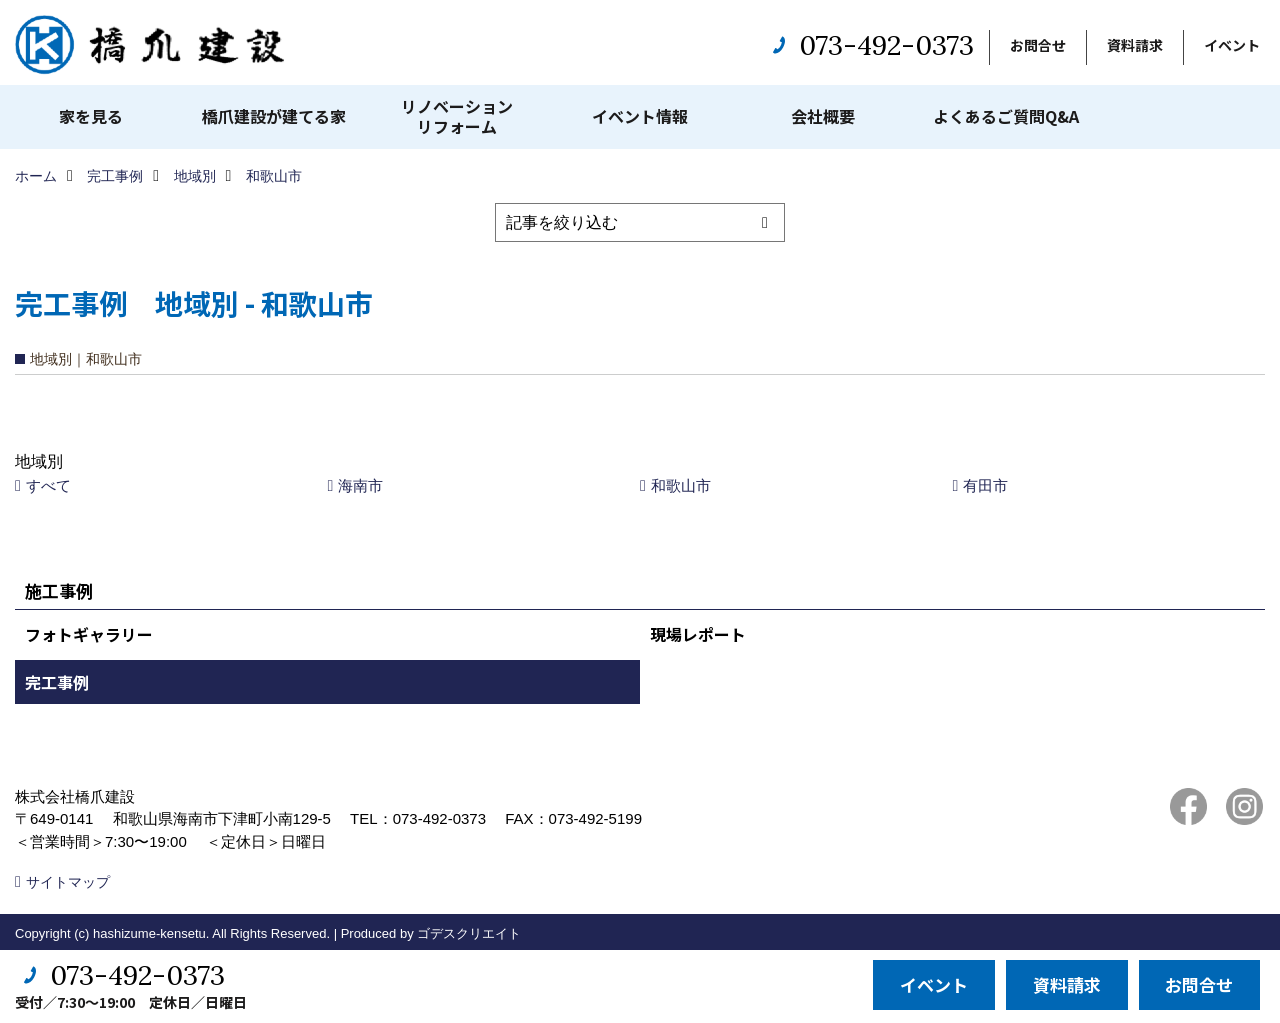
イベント (1232, 45)
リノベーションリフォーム (457, 116)
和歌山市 (681, 485)
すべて (48, 485)
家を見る (91, 116)
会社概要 (823, 116)
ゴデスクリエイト (469, 933)
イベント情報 (640, 116)
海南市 (360, 485)
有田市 (985, 485)
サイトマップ (68, 882)
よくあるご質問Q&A (1006, 116)
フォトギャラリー (89, 634)
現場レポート (698, 634)
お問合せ (1038, 45)
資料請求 (1135, 45)
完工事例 (57, 682)
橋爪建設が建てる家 (274, 116)
